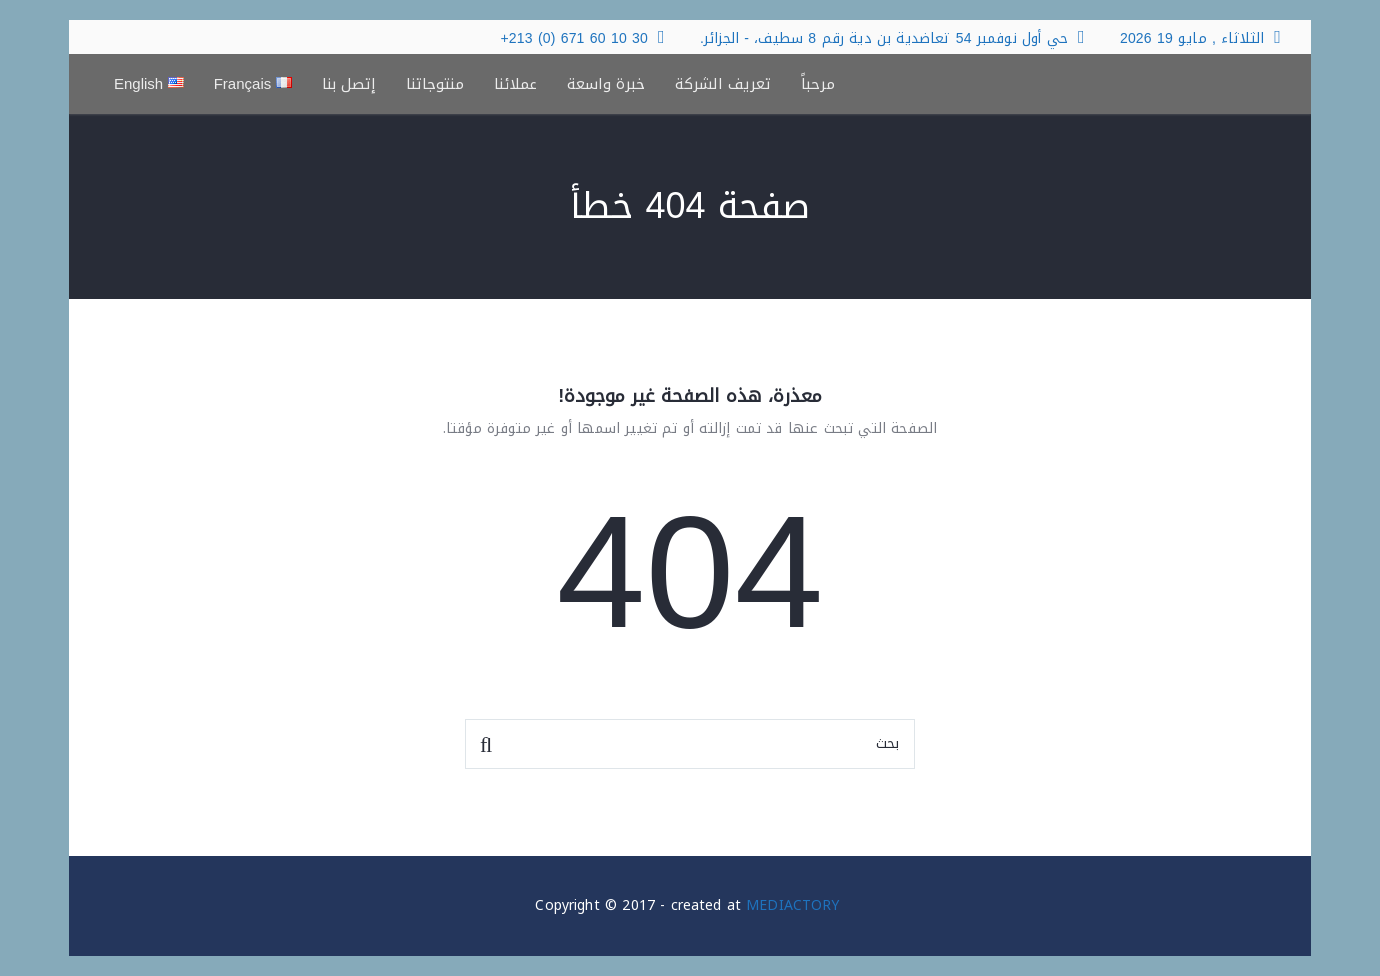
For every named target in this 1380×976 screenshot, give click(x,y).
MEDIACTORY (792, 905)
